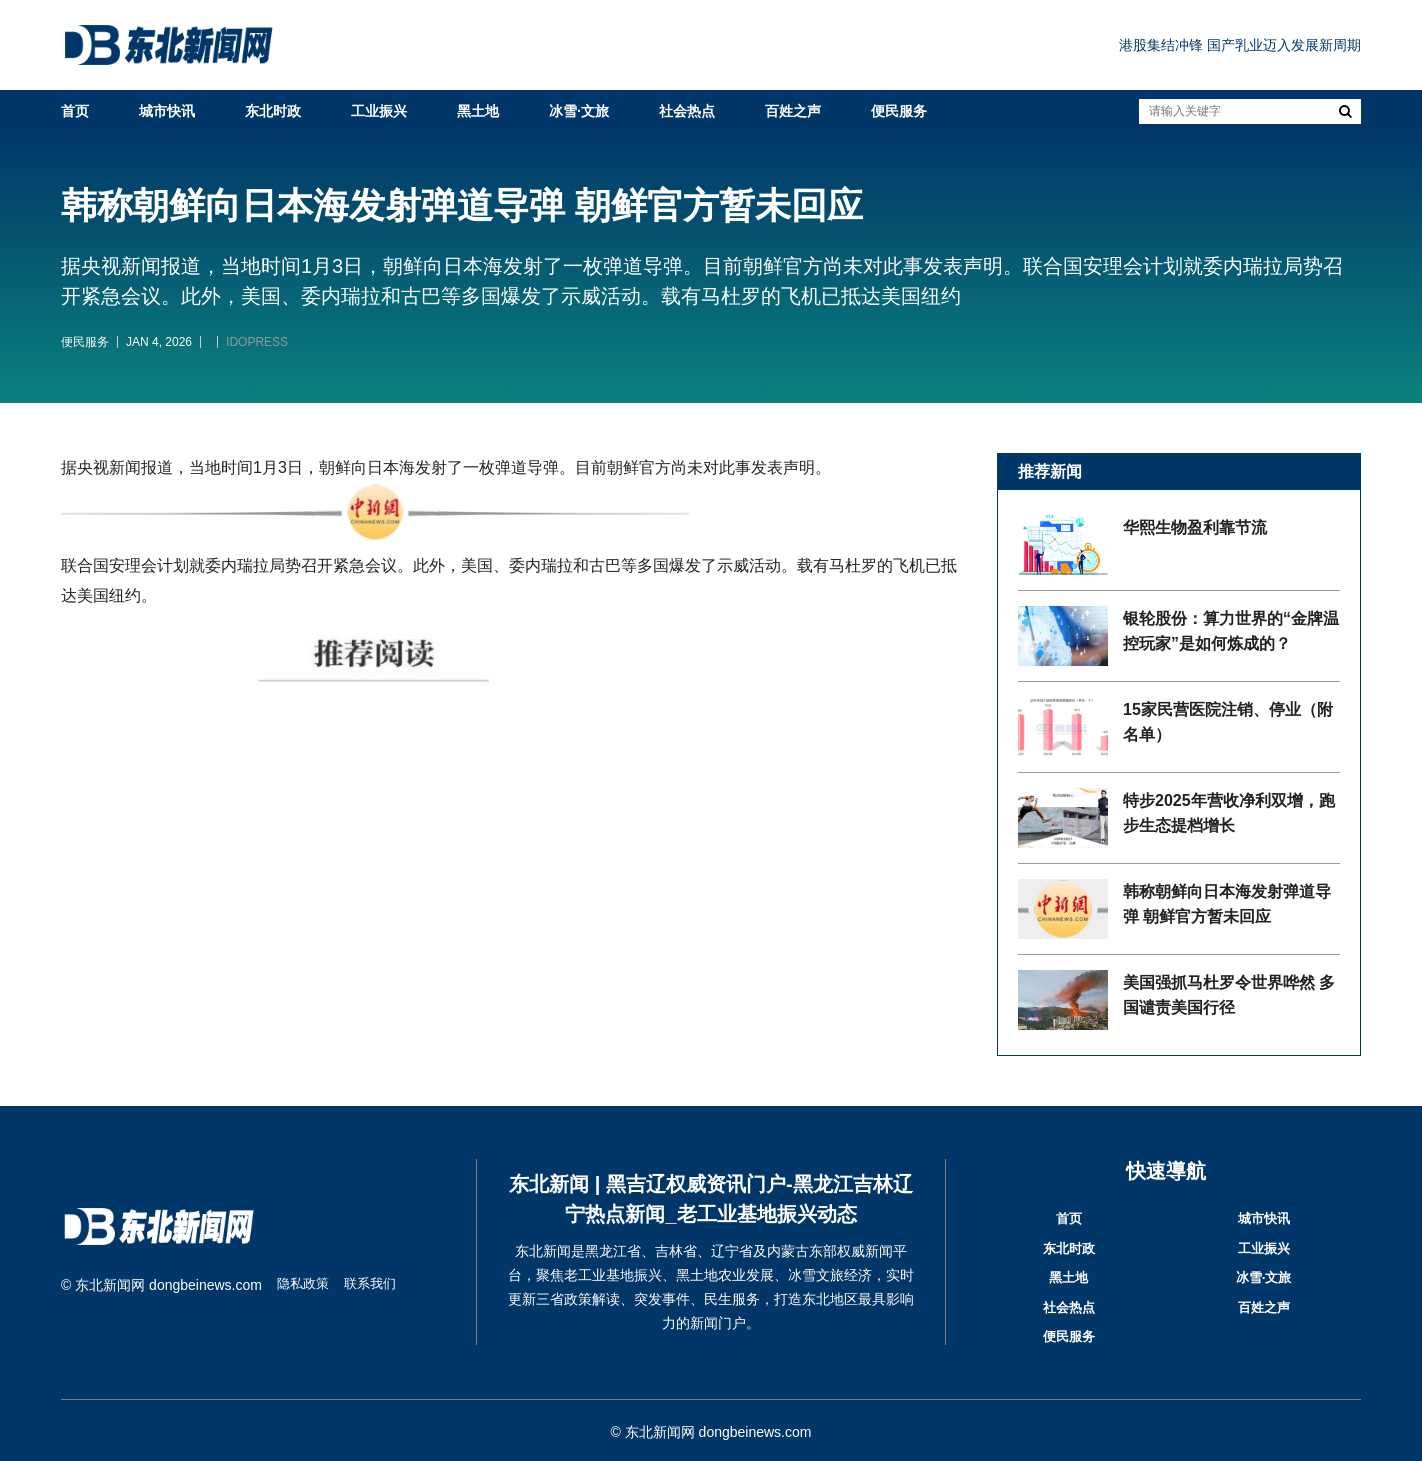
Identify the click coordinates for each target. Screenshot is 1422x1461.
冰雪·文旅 (579, 111)
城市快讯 (167, 111)
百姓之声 (793, 111)
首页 (75, 111)
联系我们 (376, 1285)
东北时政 (273, 111)
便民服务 (899, 111)
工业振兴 (379, 111)
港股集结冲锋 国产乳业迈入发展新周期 (1240, 45)
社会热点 (687, 111)
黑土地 (478, 111)
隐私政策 (305, 1285)
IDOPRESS (257, 342)
